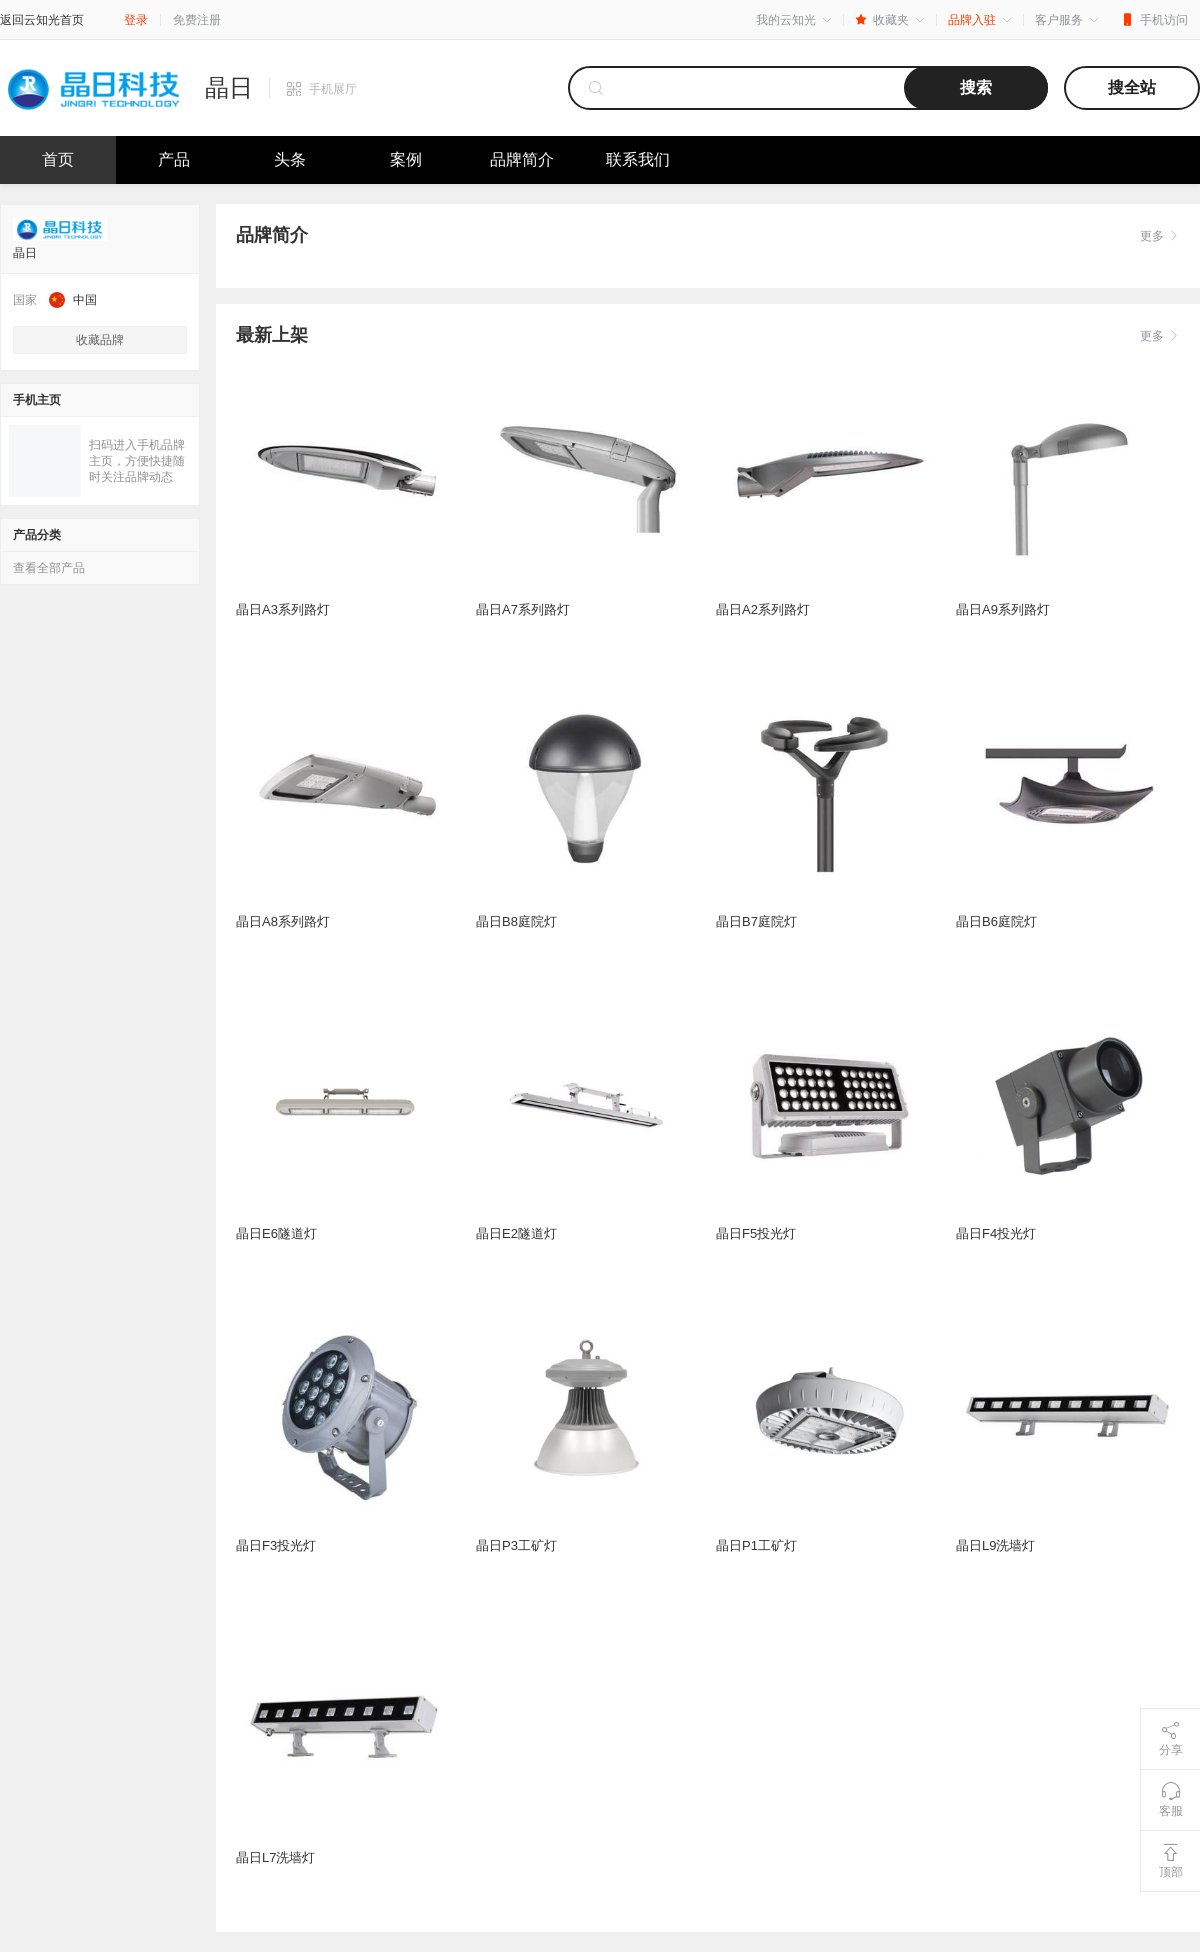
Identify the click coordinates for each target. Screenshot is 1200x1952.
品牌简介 (522, 159)
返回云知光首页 (42, 20)
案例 (406, 159)
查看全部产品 (49, 568)
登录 (136, 20)
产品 (174, 159)
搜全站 (1132, 87)
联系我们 (638, 159)
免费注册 (197, 20)
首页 (58, 159)
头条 (290, 159)
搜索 (976, 87)
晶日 (229, 88)
